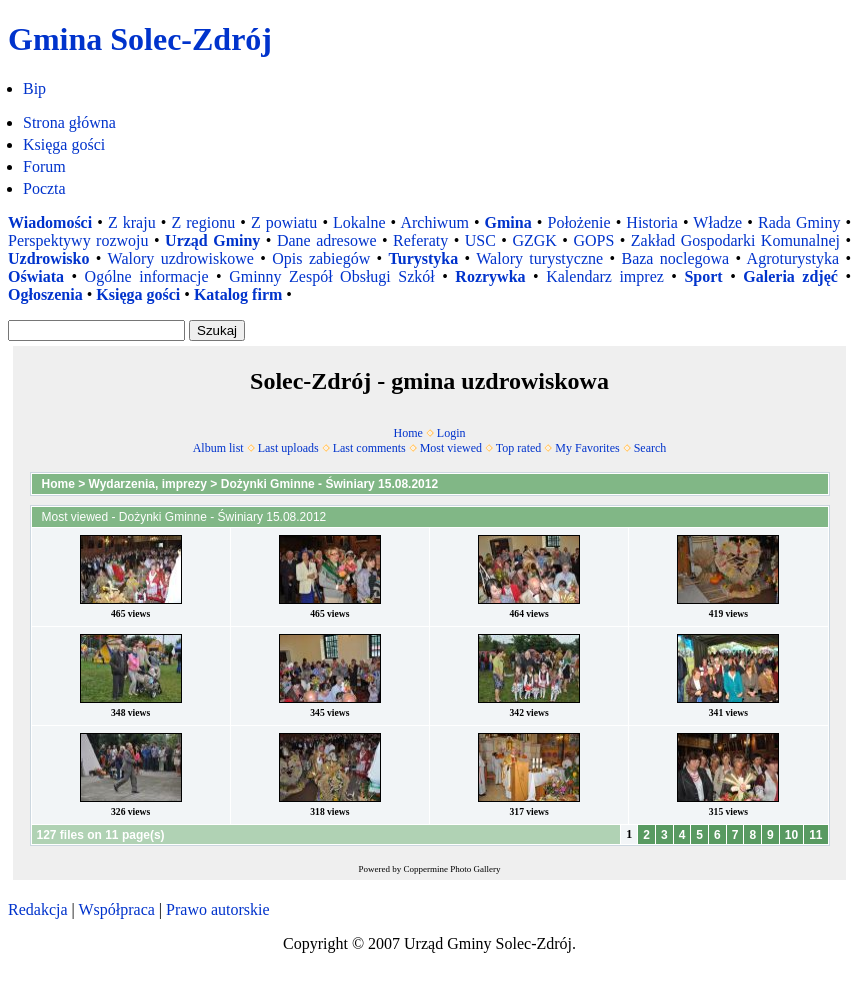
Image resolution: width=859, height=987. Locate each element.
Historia (652, 222)
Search (650, 448)
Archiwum (434, 222)
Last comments (369, 448)
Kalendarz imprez (605, 276)
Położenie (578, 222)
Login (451, 433)
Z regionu (203, 222)
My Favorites (587, 448)
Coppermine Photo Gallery (452, 869)
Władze (717, 222)
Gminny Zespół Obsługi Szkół (332, 276)
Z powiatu (284, 222)
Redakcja (38, 909)
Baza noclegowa (675, 258)
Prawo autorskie (218, 909)
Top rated (518, 448)
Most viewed (451, 448)
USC (480, 240)
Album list (218, 448)
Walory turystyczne (539, 258)
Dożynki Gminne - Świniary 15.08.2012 (329, 484)
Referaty (420, 240)
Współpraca (116, 909)
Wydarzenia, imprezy (148, 484)
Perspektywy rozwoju (78, 240)
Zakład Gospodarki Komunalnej (735, 240)
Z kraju (132, 222)
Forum (44, 166)
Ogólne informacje (147, 276)
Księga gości (64, 144)
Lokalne (359, 222)
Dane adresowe (327, 240)
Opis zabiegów (321, 258)
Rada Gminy (799, 222)
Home (408, 433)
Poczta (44, 188)
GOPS (593, 240)
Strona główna (69, 122)
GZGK (534, 240)
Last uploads (288, 448)
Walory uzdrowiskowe (181, 258)
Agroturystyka (793, 258)
